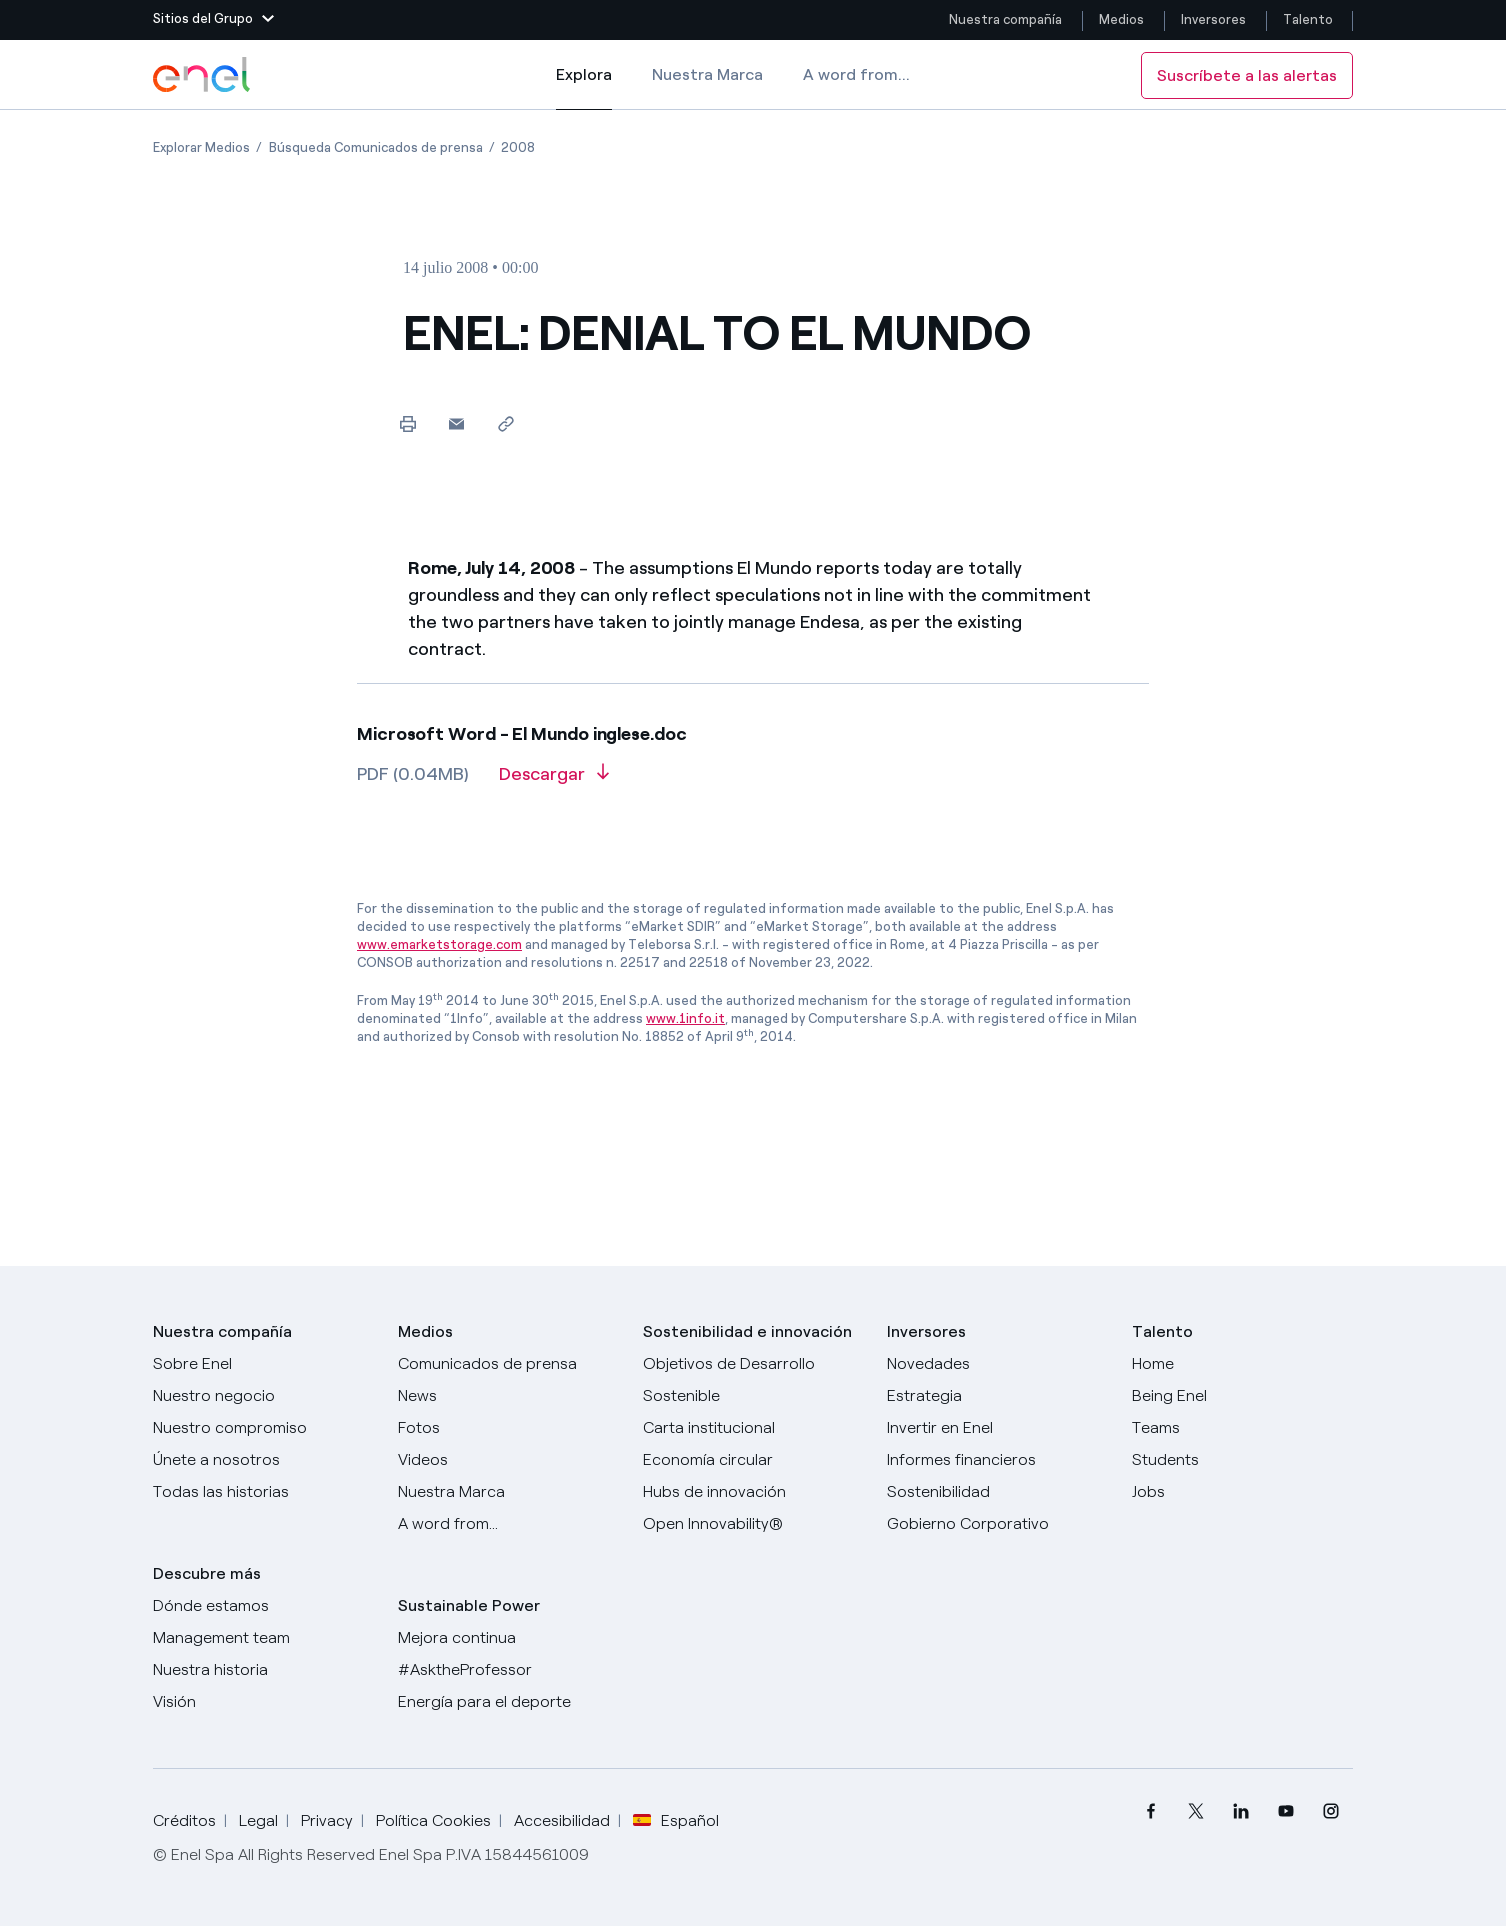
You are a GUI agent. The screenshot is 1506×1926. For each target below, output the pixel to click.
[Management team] (263, 1638)
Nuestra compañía (1005, 19)
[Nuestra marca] (508, 1492)
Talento (1309, 19)
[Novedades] (997, 1364)
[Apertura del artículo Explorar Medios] (201, 147)
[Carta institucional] (753, 1428)
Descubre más (207, 1573)
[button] (213, 20)
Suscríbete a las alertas (1247, 75)
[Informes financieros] (997, 1460)
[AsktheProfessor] (508, 1670)
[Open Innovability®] (753, 1524)
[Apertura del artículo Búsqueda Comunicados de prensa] (376, 147)
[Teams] (1242, 1428)
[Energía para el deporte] (508, 1702)
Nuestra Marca (707, 74)
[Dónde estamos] (263, 1606)
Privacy (327, 1820)
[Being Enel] (1242, 1396)
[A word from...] (508, 1524)
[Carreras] (1242, 1364)
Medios (1121, 19)
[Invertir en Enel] (997, 1428)
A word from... (856, 74)
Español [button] (676, 1821)
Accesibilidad (562, 1820)
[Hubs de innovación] (753, 1492)
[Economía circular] (753, 1460)
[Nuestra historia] (263, 1670)
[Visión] (263, 1702)
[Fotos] (508, 1428)
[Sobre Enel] (263, 1364)
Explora (584, 88)
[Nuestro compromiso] (263, 1428)
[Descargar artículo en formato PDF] (554, 781)
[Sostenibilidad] (997, 1492)
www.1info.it (685, 1018)
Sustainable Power (469, 1605)
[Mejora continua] (508, 1638)
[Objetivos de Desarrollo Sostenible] (753, 1380)
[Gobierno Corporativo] (997, 1524)
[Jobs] (1242, 1492)
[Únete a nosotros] (263, 1460)
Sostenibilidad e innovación (747, 1331)
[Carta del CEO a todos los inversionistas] (508, 1396)
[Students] (1242, 1460)
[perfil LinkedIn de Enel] (1240, 1811)
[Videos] (508, 1460)
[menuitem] (1150, 1811)
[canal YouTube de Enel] (1285, 1811)
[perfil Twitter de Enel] (1195, 1811)
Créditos (184, 1820)
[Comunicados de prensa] (508, 1364)
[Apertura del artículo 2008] (518, 147)
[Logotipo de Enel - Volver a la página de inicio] (203, 75)
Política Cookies (433, 1820)
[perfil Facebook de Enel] (1150, 1811)
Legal (258, 1820)
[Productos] (263, 1396)
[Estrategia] (997, 1396)
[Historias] (263, 1492)
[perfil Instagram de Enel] (1330, 1811)
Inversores (1213, 19)
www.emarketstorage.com (439, 944)
